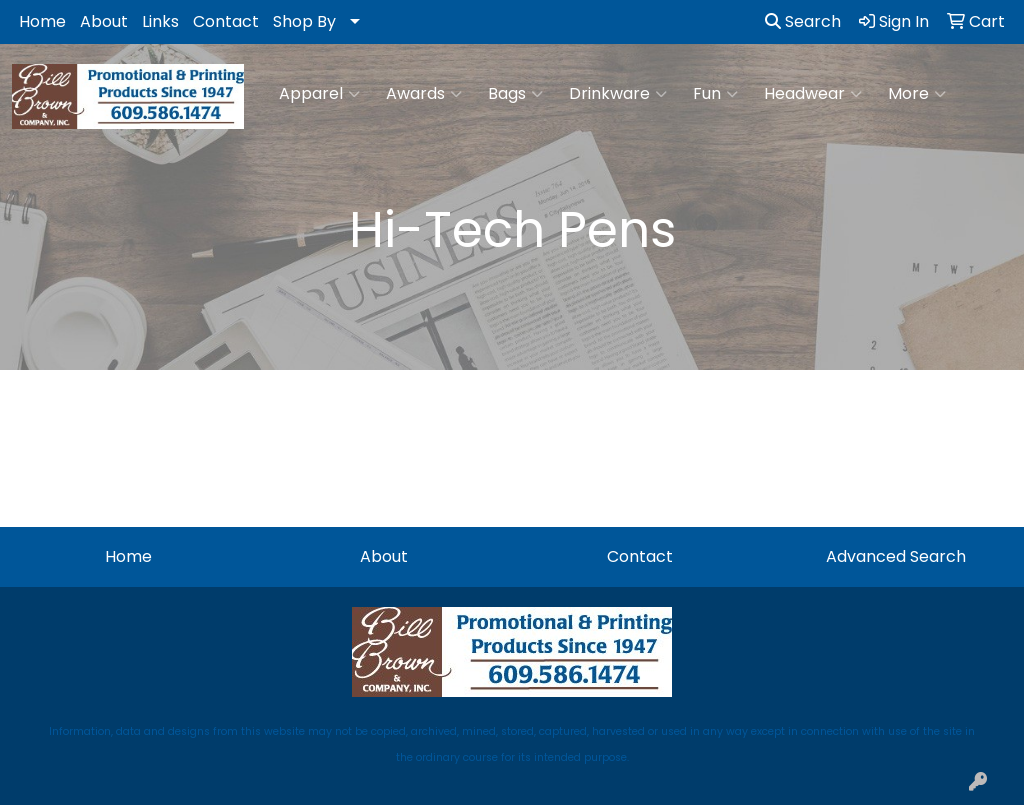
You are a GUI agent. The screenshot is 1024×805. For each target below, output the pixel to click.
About (104, 21)
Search (803, 21)
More (917, 94)
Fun (715, 94)
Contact (226, 21)
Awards (424, 94)
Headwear (813, 94)
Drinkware (618, 94)
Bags (515, 94)
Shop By (304, 21)
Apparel (319, 94)
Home (42, 21)
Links (160, 21)
